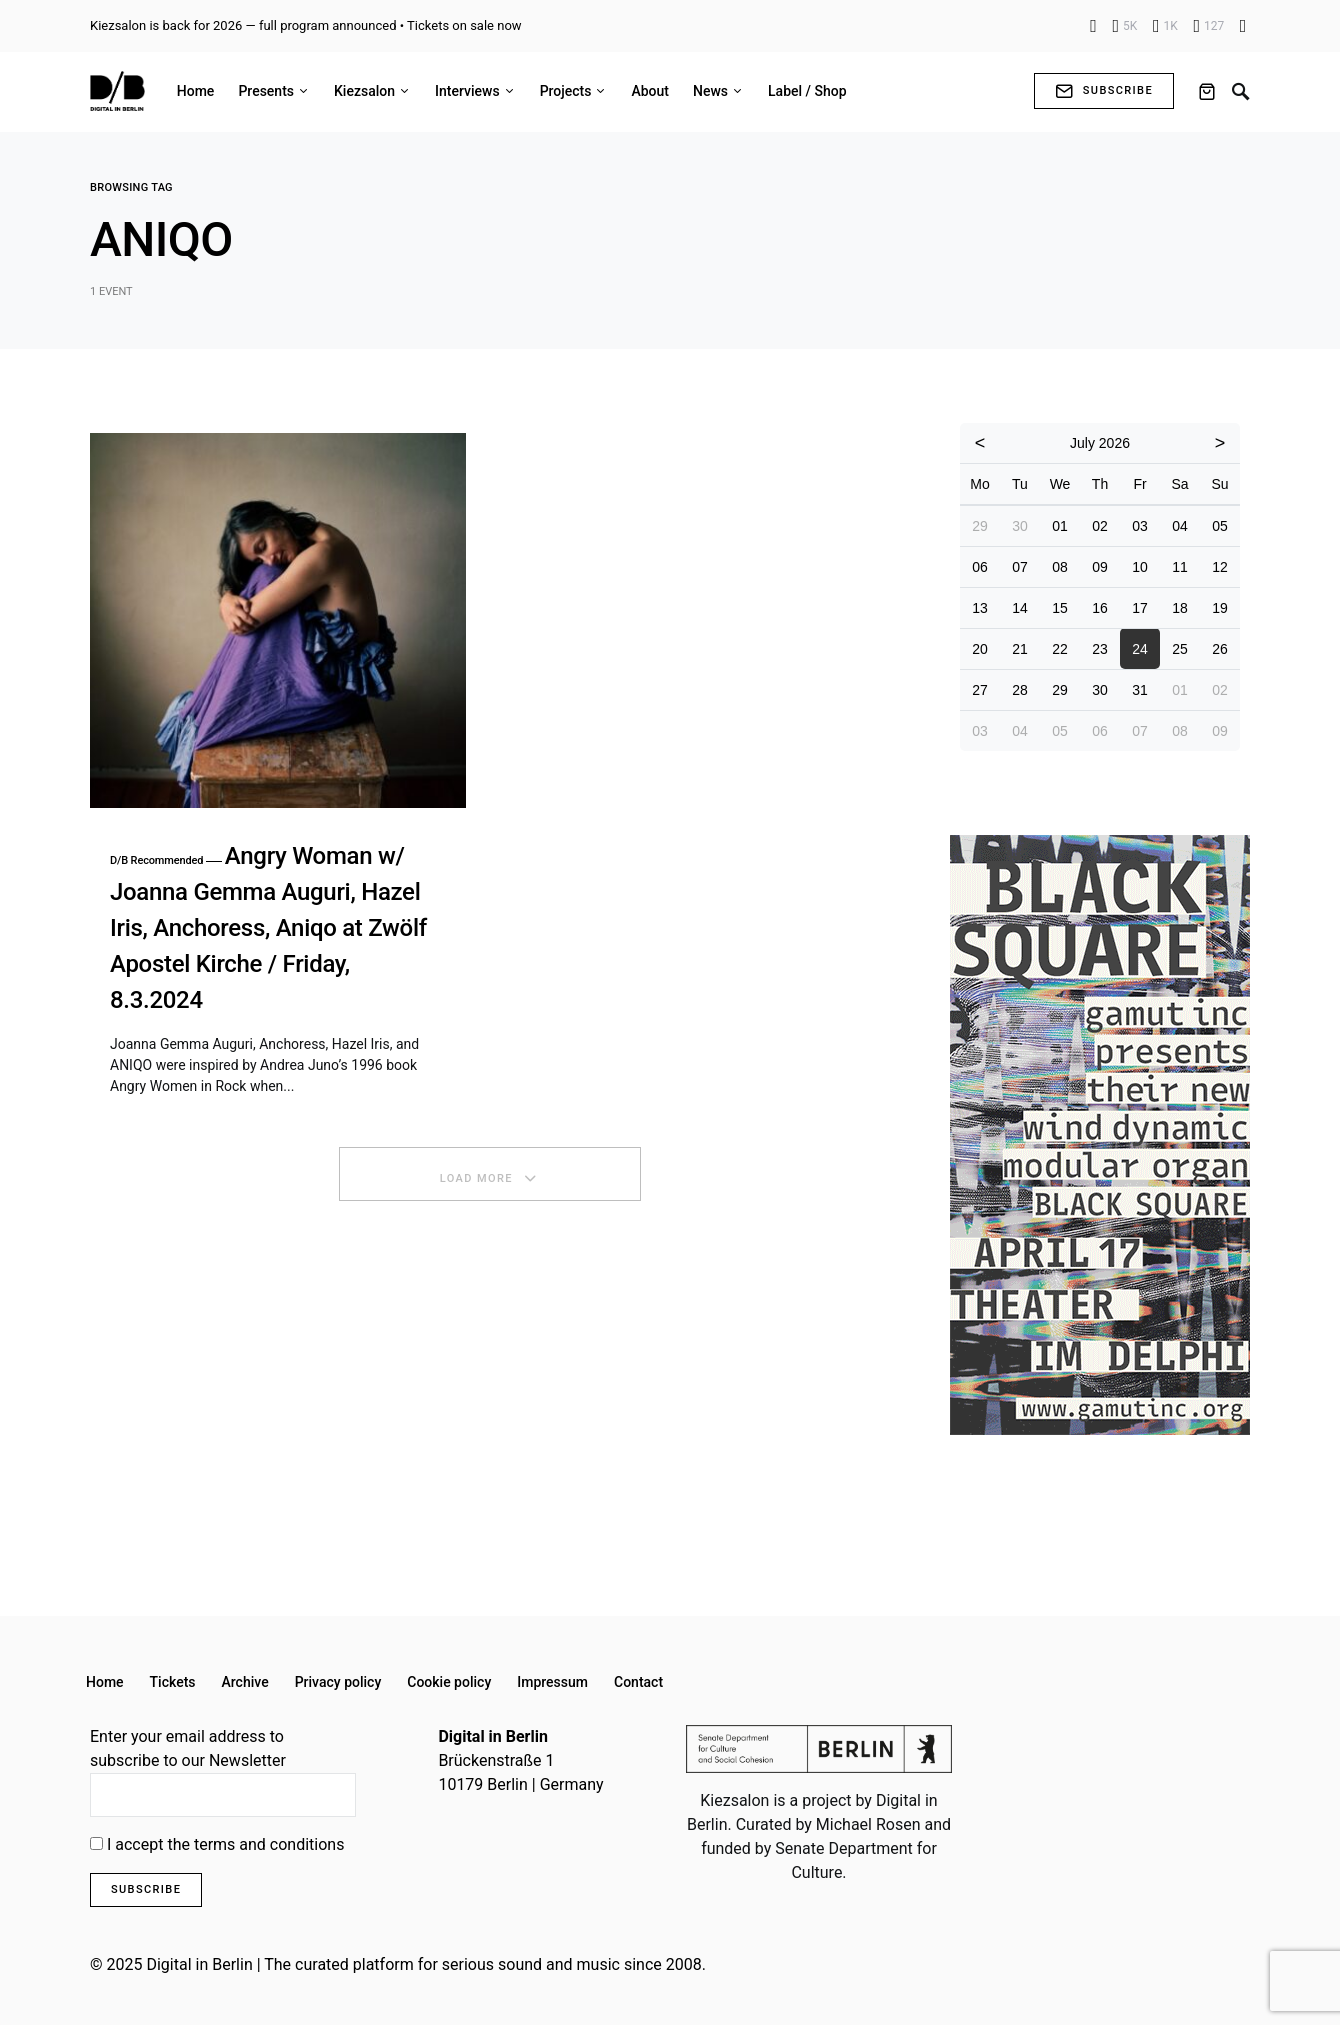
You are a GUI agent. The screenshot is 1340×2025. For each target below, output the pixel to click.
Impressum (552, 1682)
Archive (245, 1682)
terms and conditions (269, 1844)
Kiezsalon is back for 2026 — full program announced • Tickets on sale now (306, 25)
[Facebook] (1093, 26)
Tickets (173, 1682)
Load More (476, 1178)
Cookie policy (449, 1682)
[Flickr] (1243, 26)
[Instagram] (1125, 26)
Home (105, 1682)
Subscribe (1104, 91)
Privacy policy (338, 1682)
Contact (638, 1682)
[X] (1165, 26)
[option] (1100, 1135)
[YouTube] (1208, 26)
